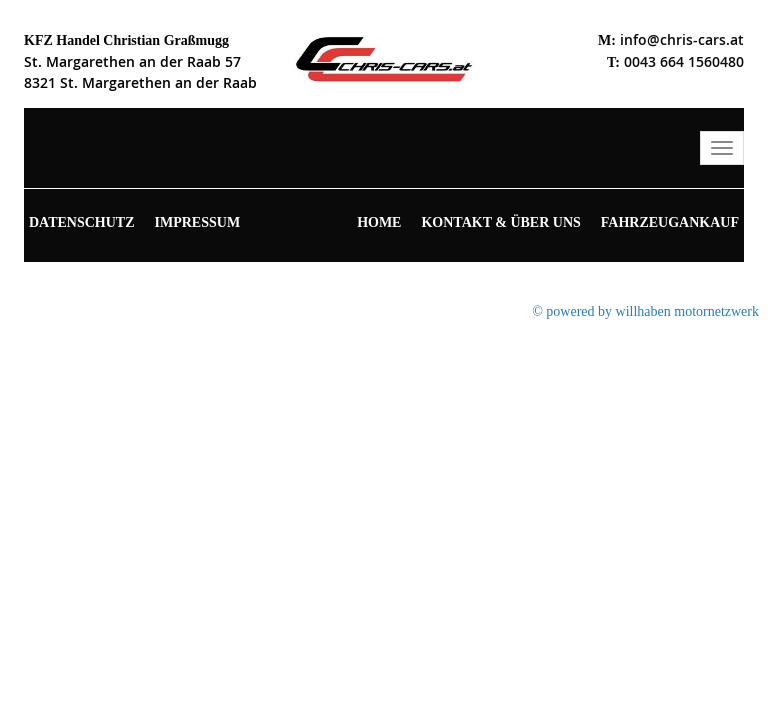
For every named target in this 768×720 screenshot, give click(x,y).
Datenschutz (82, 222)
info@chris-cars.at (682, 39)
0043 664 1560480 (684, 61)
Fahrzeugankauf (670, 222)
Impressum (198, 222)
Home (379, 222)
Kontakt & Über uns (500, 222)
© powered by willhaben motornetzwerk (645, 311)
